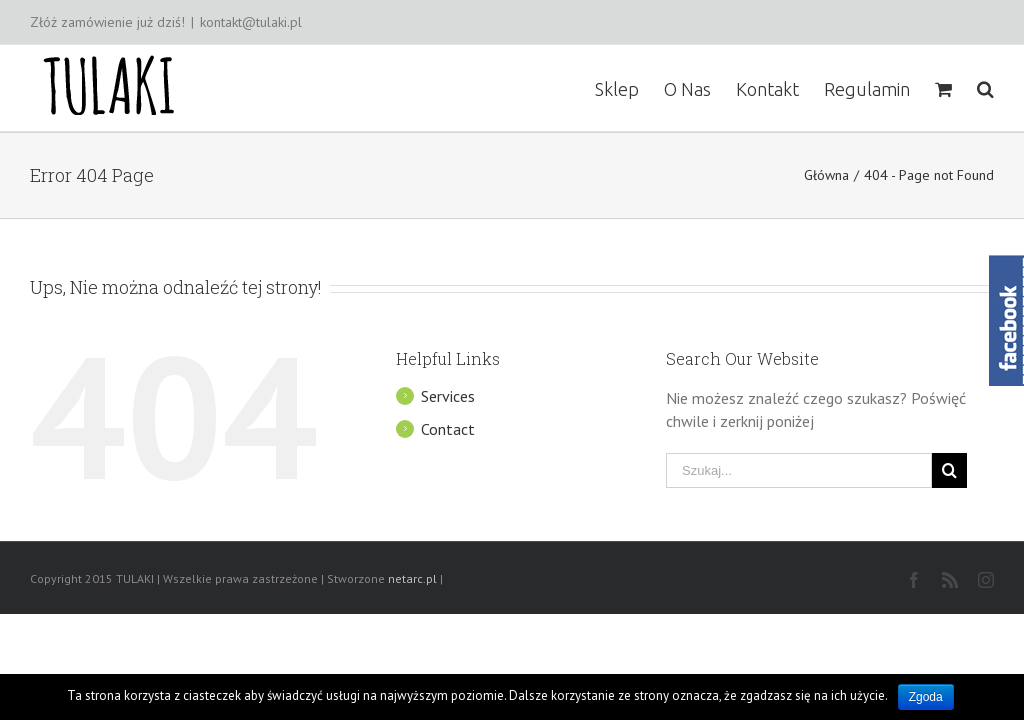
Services (448, 396)
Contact (448, 429)
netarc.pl (412, 578)
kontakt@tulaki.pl (251, 22)
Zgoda (926, 697)
